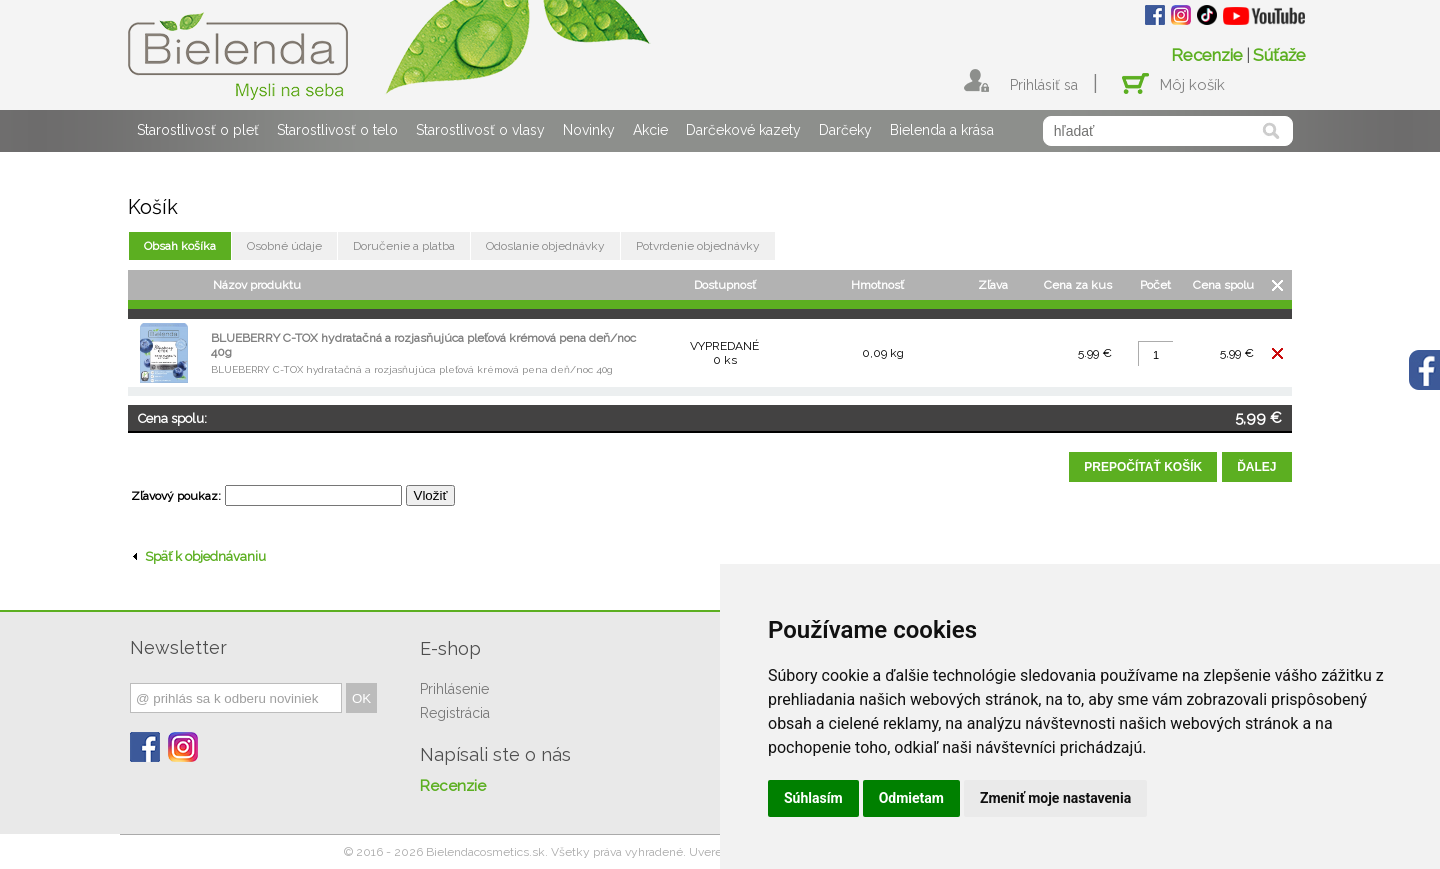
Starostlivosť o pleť (198, 130)
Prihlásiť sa (1044, 85)
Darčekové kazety (743, 130)
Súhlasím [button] (813, 798)
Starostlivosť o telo (337, 130)
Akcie (650, 130)
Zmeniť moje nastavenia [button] (1055, 798)
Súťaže (1279, 55)
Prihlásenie (454, 689)
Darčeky (845, 130)
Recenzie (1207, 55)
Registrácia (455, 713)
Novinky (589, 130)
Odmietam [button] (911, 798)
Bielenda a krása (942, 130)
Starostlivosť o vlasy (480, 130)
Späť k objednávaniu (199, 556)
